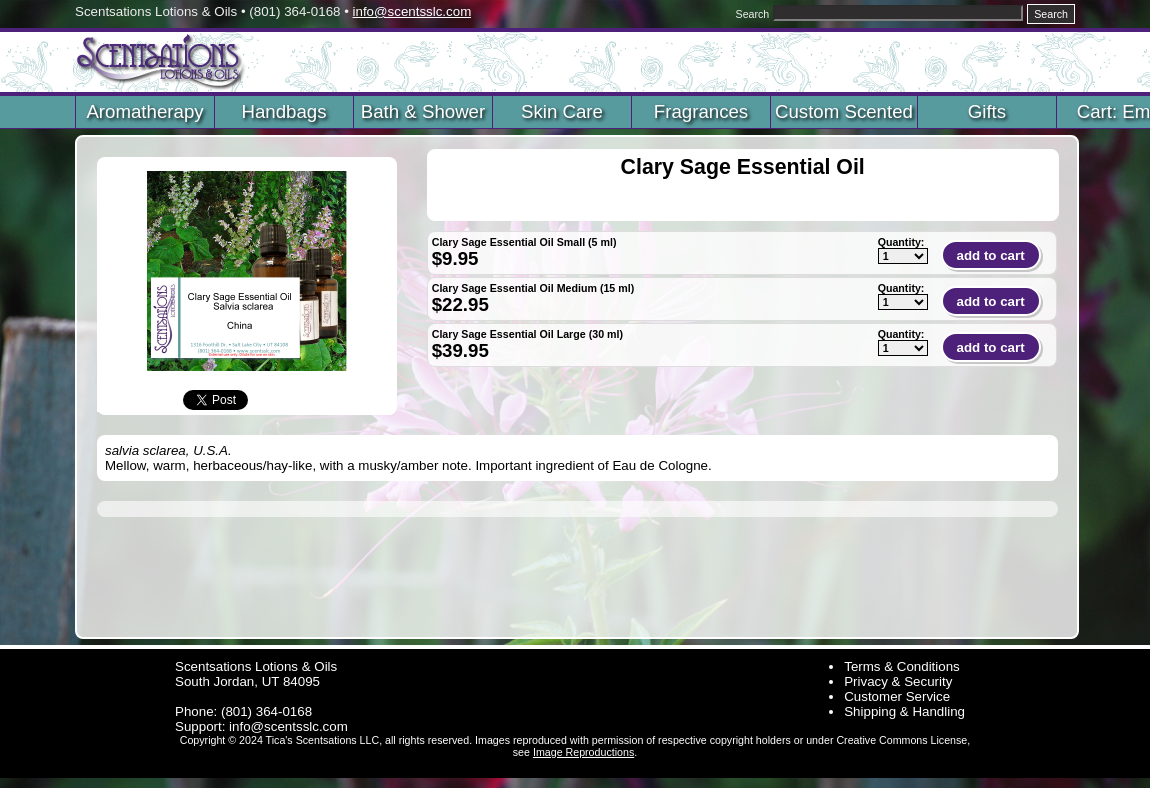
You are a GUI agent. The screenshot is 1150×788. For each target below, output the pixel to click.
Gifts (987, 111)
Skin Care (562, 111)
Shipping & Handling (904, 711)
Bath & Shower (423, 111)
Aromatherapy (144, 111)
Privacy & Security (898, 681)
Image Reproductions (583, 752)
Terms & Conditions (902, 666)
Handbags (283, 111)
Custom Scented (844, 111)
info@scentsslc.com (412, 11)
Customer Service (897, 696)
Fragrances (701, 111)
